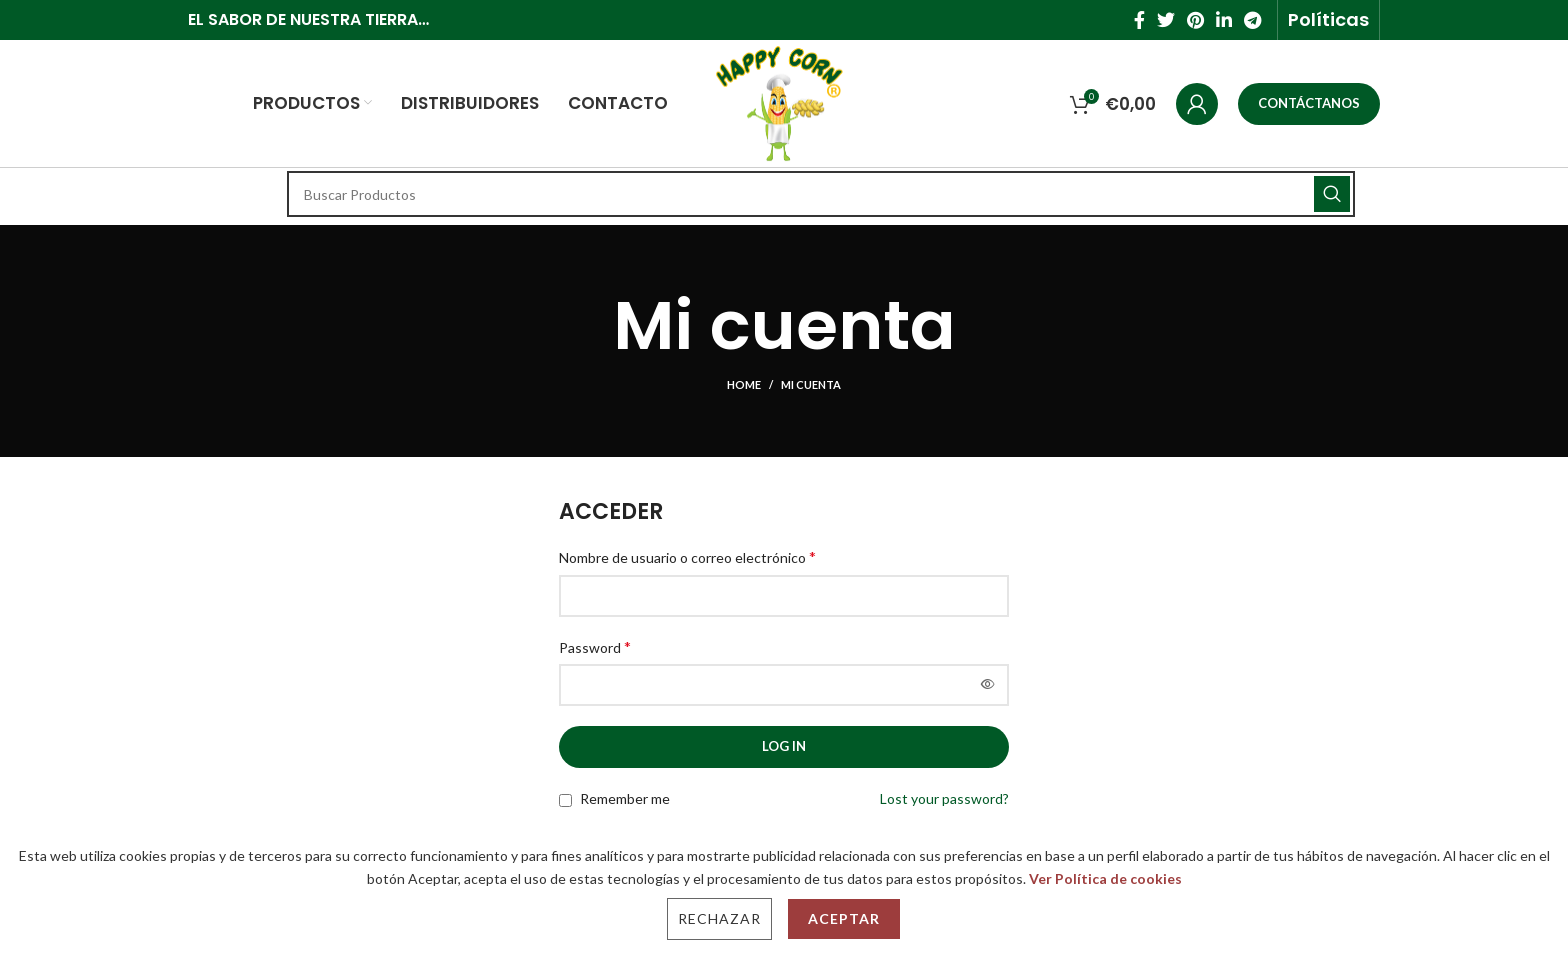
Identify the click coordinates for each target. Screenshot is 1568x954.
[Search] (821, 194)
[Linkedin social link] (1224, 20)
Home (744, 384)
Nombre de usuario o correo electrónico (687, 556)
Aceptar (844, 918)
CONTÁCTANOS (1309, 103)
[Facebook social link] (1139, 20)
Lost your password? (944, 798)
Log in (784, 746)
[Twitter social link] (1166, 20)
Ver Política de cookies (1105, 878)
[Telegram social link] (1252, 20)
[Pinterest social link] (1195, 20)
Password (595, 646)
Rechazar (719, 918)
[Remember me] (565, 800)
